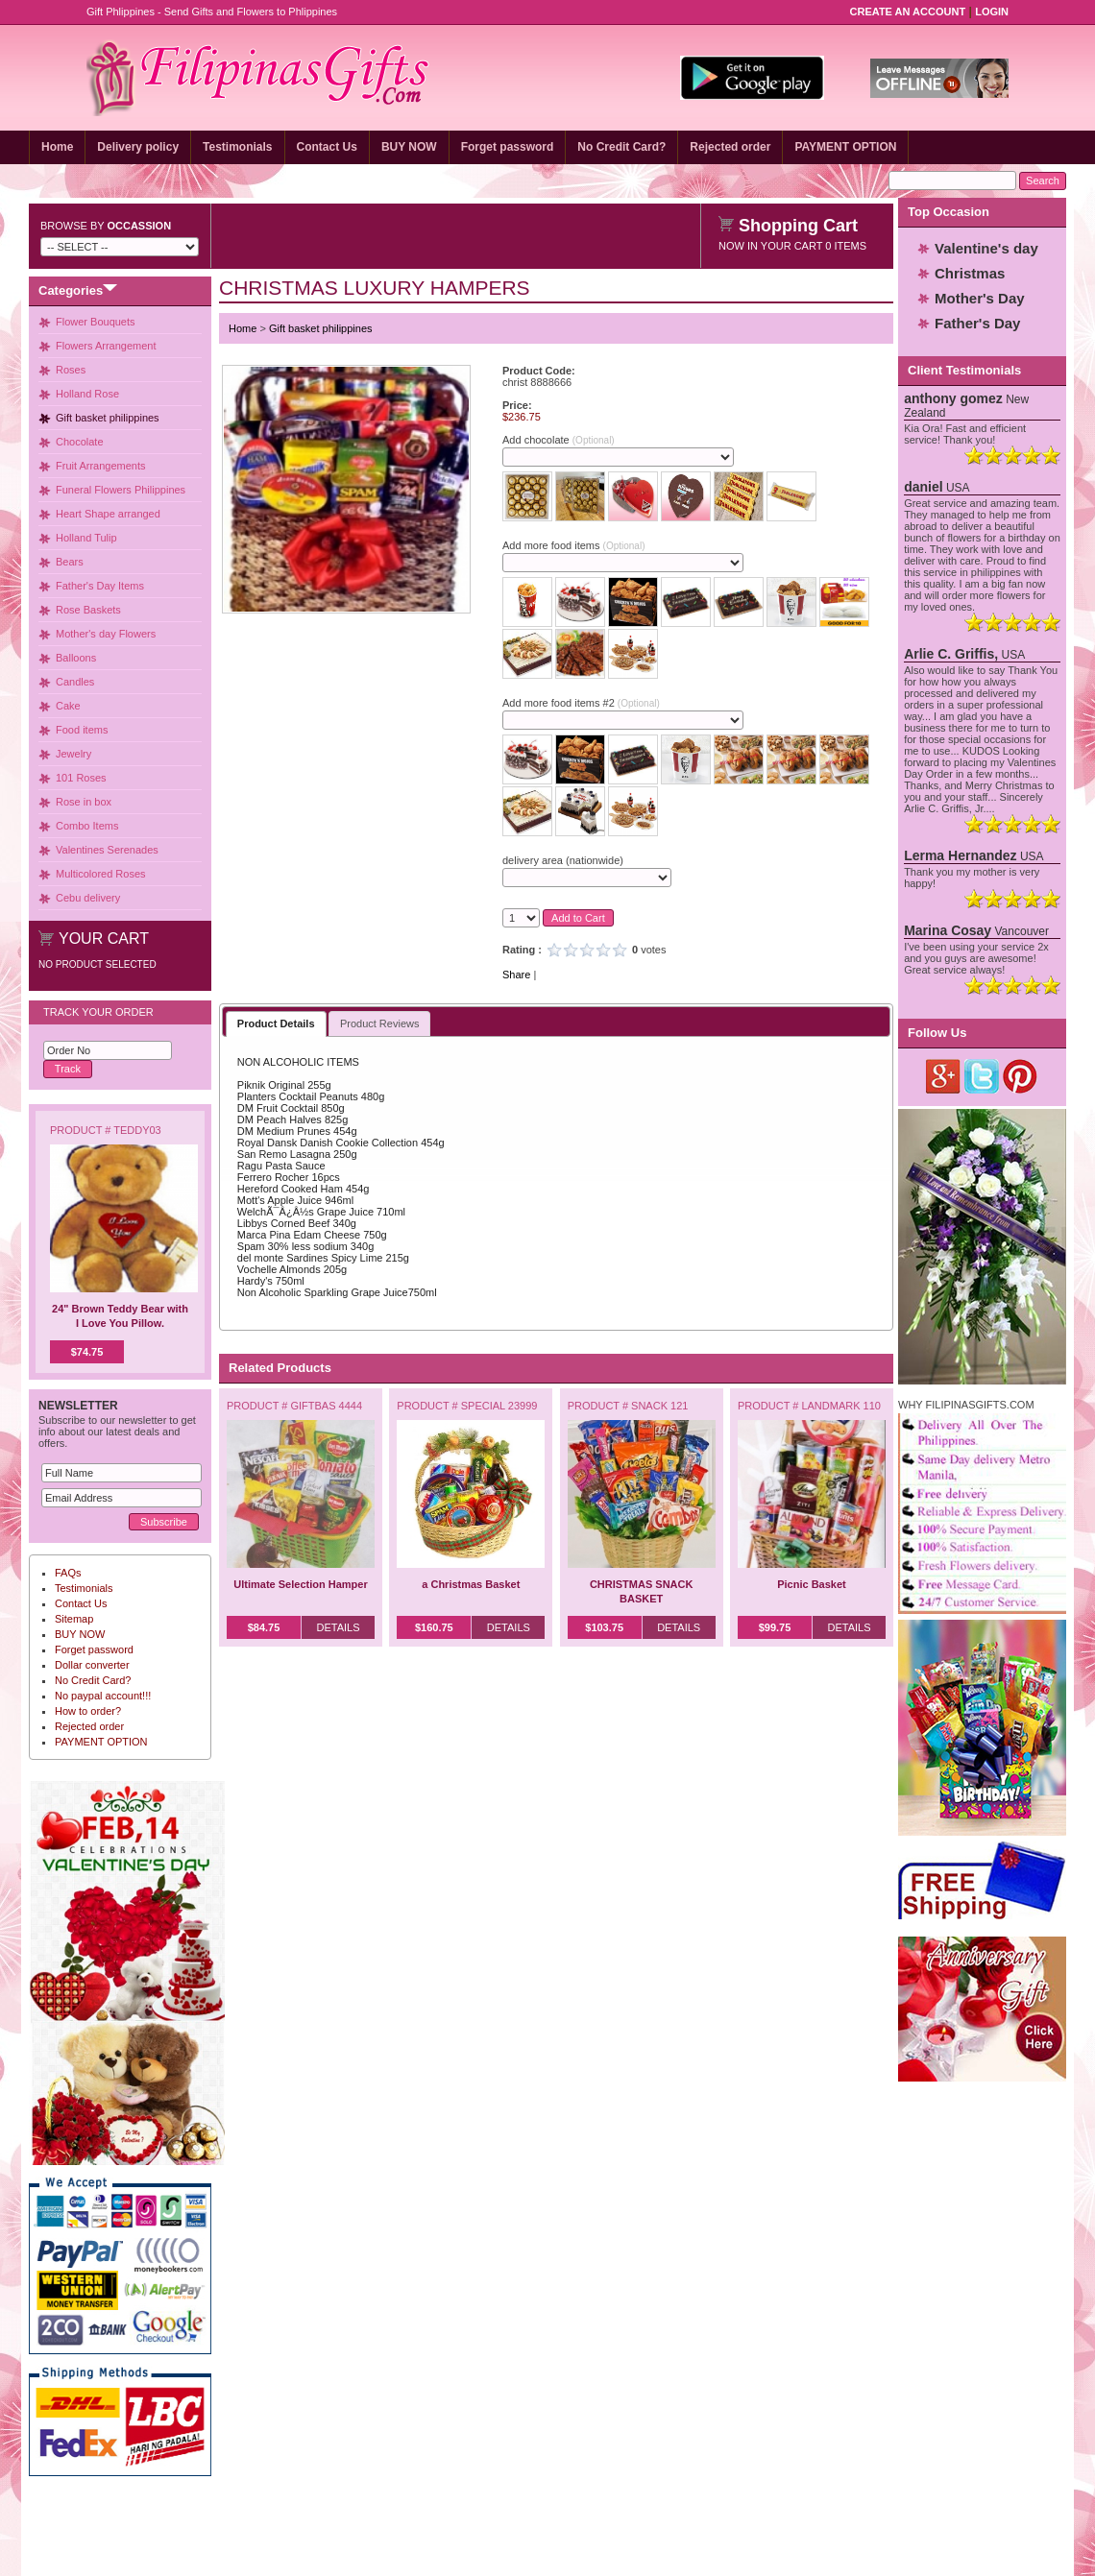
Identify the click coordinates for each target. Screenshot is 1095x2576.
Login (992, 11)
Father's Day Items (100, 585)
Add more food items (573, 545)
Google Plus (943, 1076)
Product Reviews (380, 1023)
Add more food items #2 (581, 703)
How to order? (88, 1711)
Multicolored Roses (101, 873)
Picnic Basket (811, 1584)
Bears (70, 561)
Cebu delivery (88, 897)
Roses (70, 369)
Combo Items (87, 825)
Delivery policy (138, 147)
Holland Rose (87, 393)
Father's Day (977, 323)
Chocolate (80, 441)
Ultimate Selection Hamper (300, 1584)
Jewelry (73, 753)
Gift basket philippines (107, 417)
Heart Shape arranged (108, 513)
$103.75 (604, 1627)
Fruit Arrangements (101, 465)
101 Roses (81, 777)
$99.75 (775, 1627)
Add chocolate (558, 439)
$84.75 (264, 1627)
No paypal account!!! (103, 1695)
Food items (82, 729)
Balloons (76, 657)
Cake (68, 705)
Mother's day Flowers (106, 633)
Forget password (507, 147)
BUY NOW (409, 147)
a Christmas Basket (471, 1584)
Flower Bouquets (95, 321)
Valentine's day (986, 248)
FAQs (68, 1572)
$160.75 (434, 1627)
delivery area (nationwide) (562, 860)
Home (57, 147)
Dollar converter (92, 1665)
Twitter (982, 1076)
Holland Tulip (86, 537)
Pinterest (1020, 1076)
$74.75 (87, 1352)
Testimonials (237, 147)
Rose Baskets (88, 609)
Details (337, 1627)
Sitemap (74, 1619)
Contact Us (327, 147)
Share (516, 974)
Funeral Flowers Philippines (120, 489)
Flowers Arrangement (106, 345)
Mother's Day (980, 298)
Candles (75, 681)
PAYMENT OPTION (845, 147)
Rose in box (83, 801)
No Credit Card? (621, 147)
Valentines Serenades (107, 849)
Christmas (970, 273)
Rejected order (730, 147)
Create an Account (908, 11)
